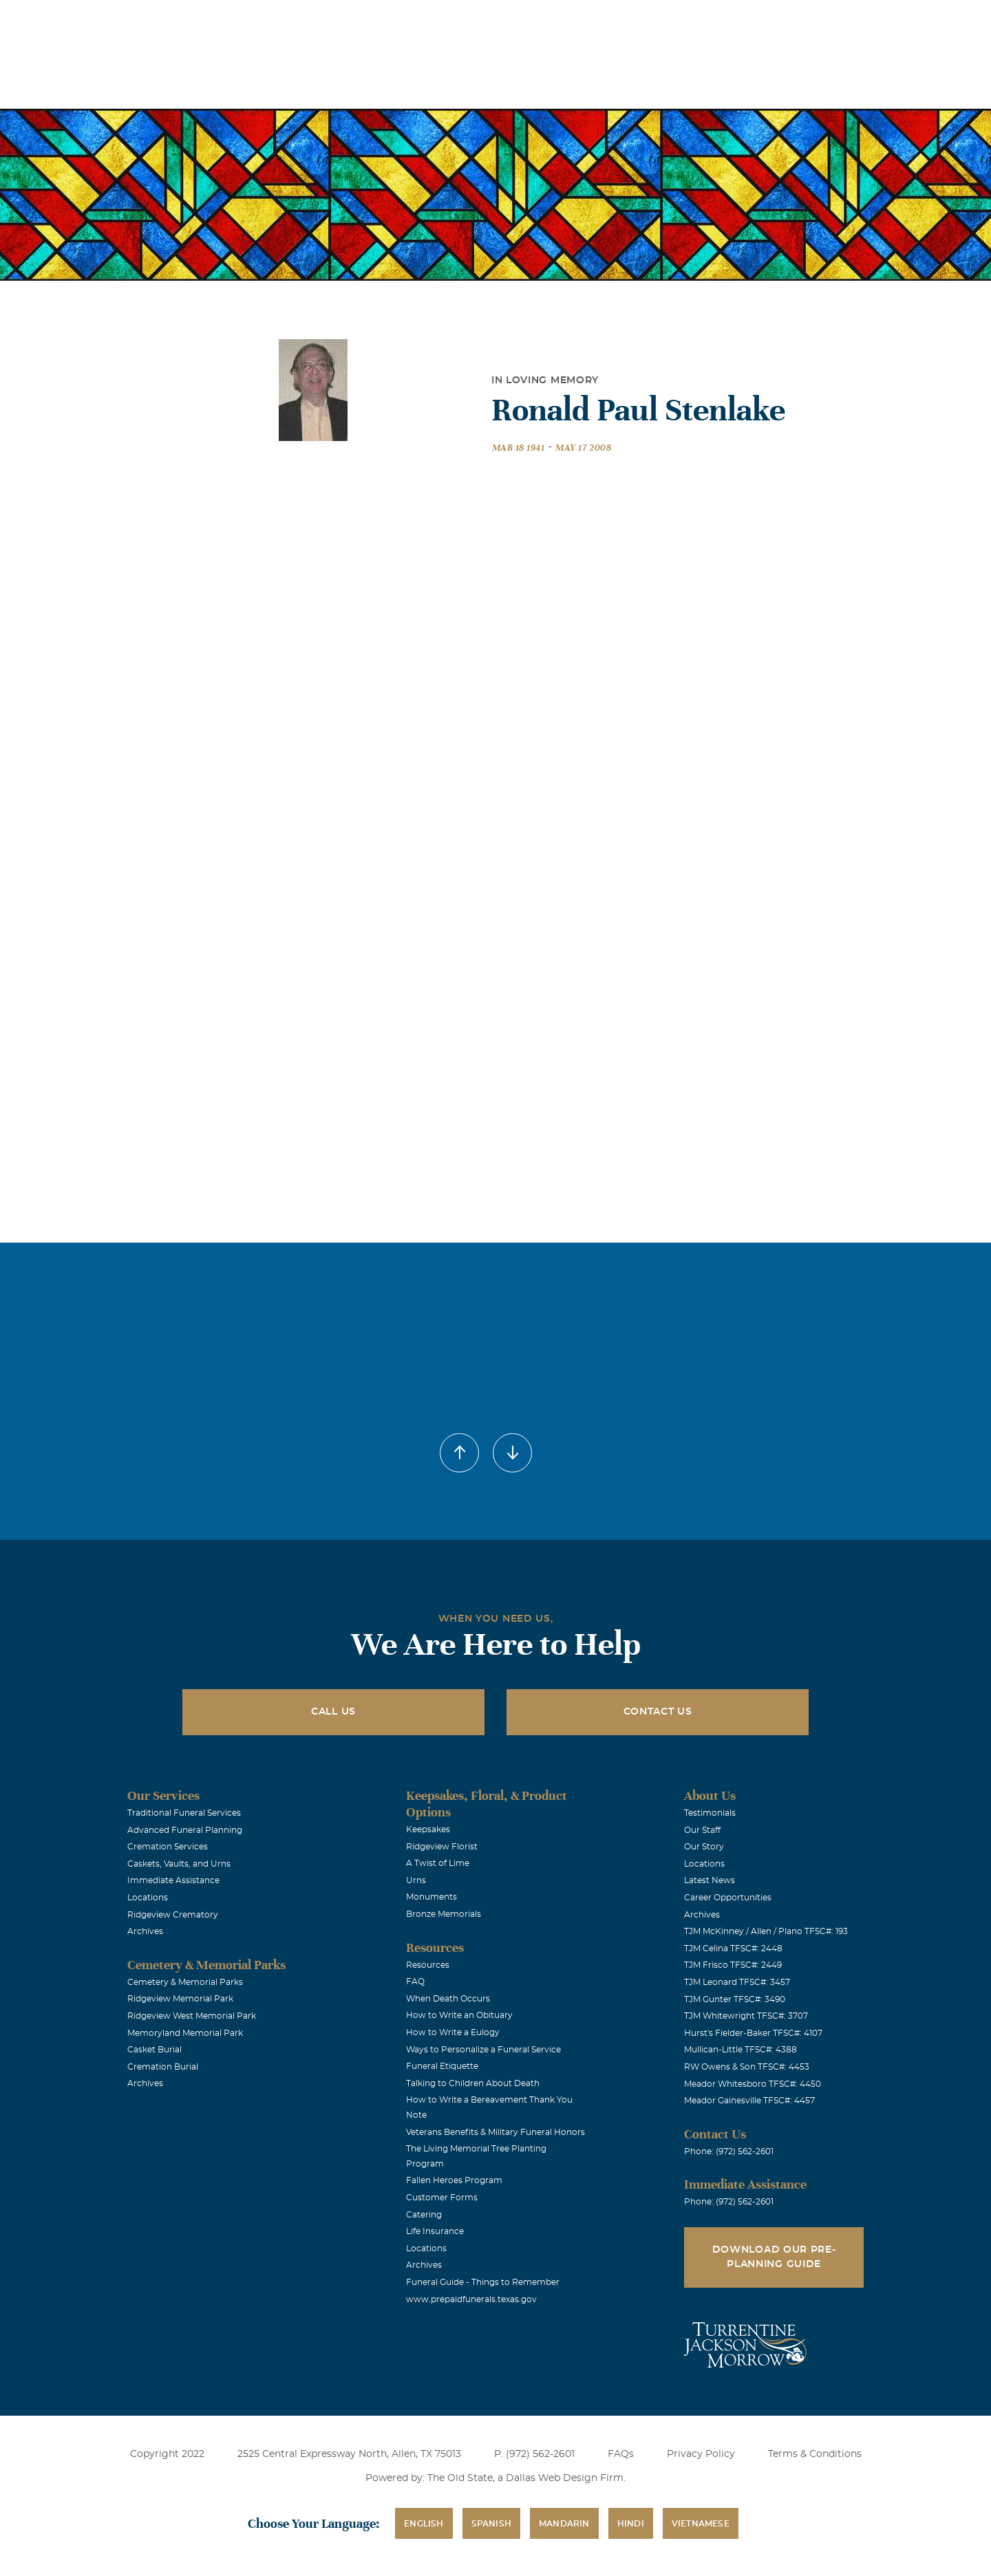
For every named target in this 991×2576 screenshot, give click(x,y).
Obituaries (602, 19)
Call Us (333, 1712)
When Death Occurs (448, 1999)
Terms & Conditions (815, 2454)
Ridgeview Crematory (172, 1915)
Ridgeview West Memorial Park (191, 2016)
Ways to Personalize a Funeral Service (483, 2050)
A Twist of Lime (437, 1863)
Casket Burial (154, 2050)
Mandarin (564, 2524)
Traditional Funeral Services (184, 1813)
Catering (424, 2215)
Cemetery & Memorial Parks (185, 1982)
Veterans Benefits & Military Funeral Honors (495, 2132)
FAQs (621, 2454)
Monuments (431, 1897)
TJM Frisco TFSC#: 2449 (733, 1965)
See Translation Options (700, 21)
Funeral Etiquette (442, 2066)
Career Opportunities (727, 1897)
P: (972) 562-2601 (534, 2454)
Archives (145, 1931)
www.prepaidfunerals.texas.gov (471, 2299)
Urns (416, 1880)
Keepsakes (428, 1829)
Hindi (630, 2524)
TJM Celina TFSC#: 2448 (733, 1948)
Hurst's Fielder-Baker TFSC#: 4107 (753, 2033)
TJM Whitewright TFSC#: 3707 (746, 2016)
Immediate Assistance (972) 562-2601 (848, 19)
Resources (427, 1965)
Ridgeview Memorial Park (180, 1999)
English (423, 2524)
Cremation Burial (162, 2067)
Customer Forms (442, 2197)
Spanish (491, 2524)
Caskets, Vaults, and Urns (179, 1864)
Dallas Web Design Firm (565, 2478)
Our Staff (702, 1830)
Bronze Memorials (443, 1914)
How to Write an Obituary (459, 2015)
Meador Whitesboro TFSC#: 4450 (752, 2084)
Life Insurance (435, 2231)
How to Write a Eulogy (453, 2032)
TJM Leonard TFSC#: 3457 (737, 1982)
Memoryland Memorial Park (185, 2033)
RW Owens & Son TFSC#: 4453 (746, 2067)
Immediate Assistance (173, 1880)
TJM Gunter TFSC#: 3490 (734, 1999)
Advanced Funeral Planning (184, 1830)
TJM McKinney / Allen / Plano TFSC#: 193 (766, 1931)
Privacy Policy (701, 2454)
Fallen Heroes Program (454, 2180)
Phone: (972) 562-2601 (729, 2151)
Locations (525, 19)
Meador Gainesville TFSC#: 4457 (749, 2100)
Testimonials (710, 1813)
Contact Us (658, 1712)
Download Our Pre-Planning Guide (774, 2257)
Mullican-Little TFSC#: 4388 (740, 2050)
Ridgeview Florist (442, 1847)
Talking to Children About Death (473, 2083)
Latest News (709, 1880)
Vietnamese (700, 2524)
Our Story (704, 1847)
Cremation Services (167, 1847)
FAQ (415, 1981)
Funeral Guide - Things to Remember (483, 2282)
